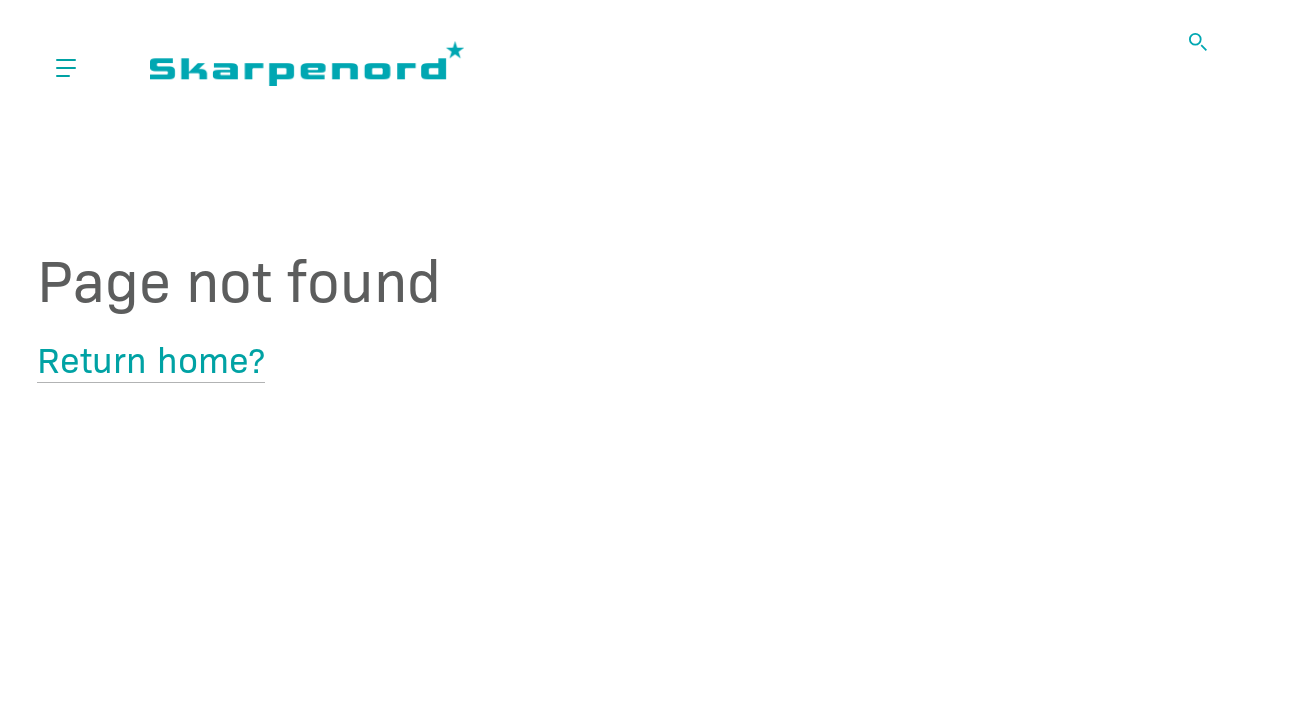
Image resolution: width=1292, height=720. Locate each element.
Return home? (151, 358)
